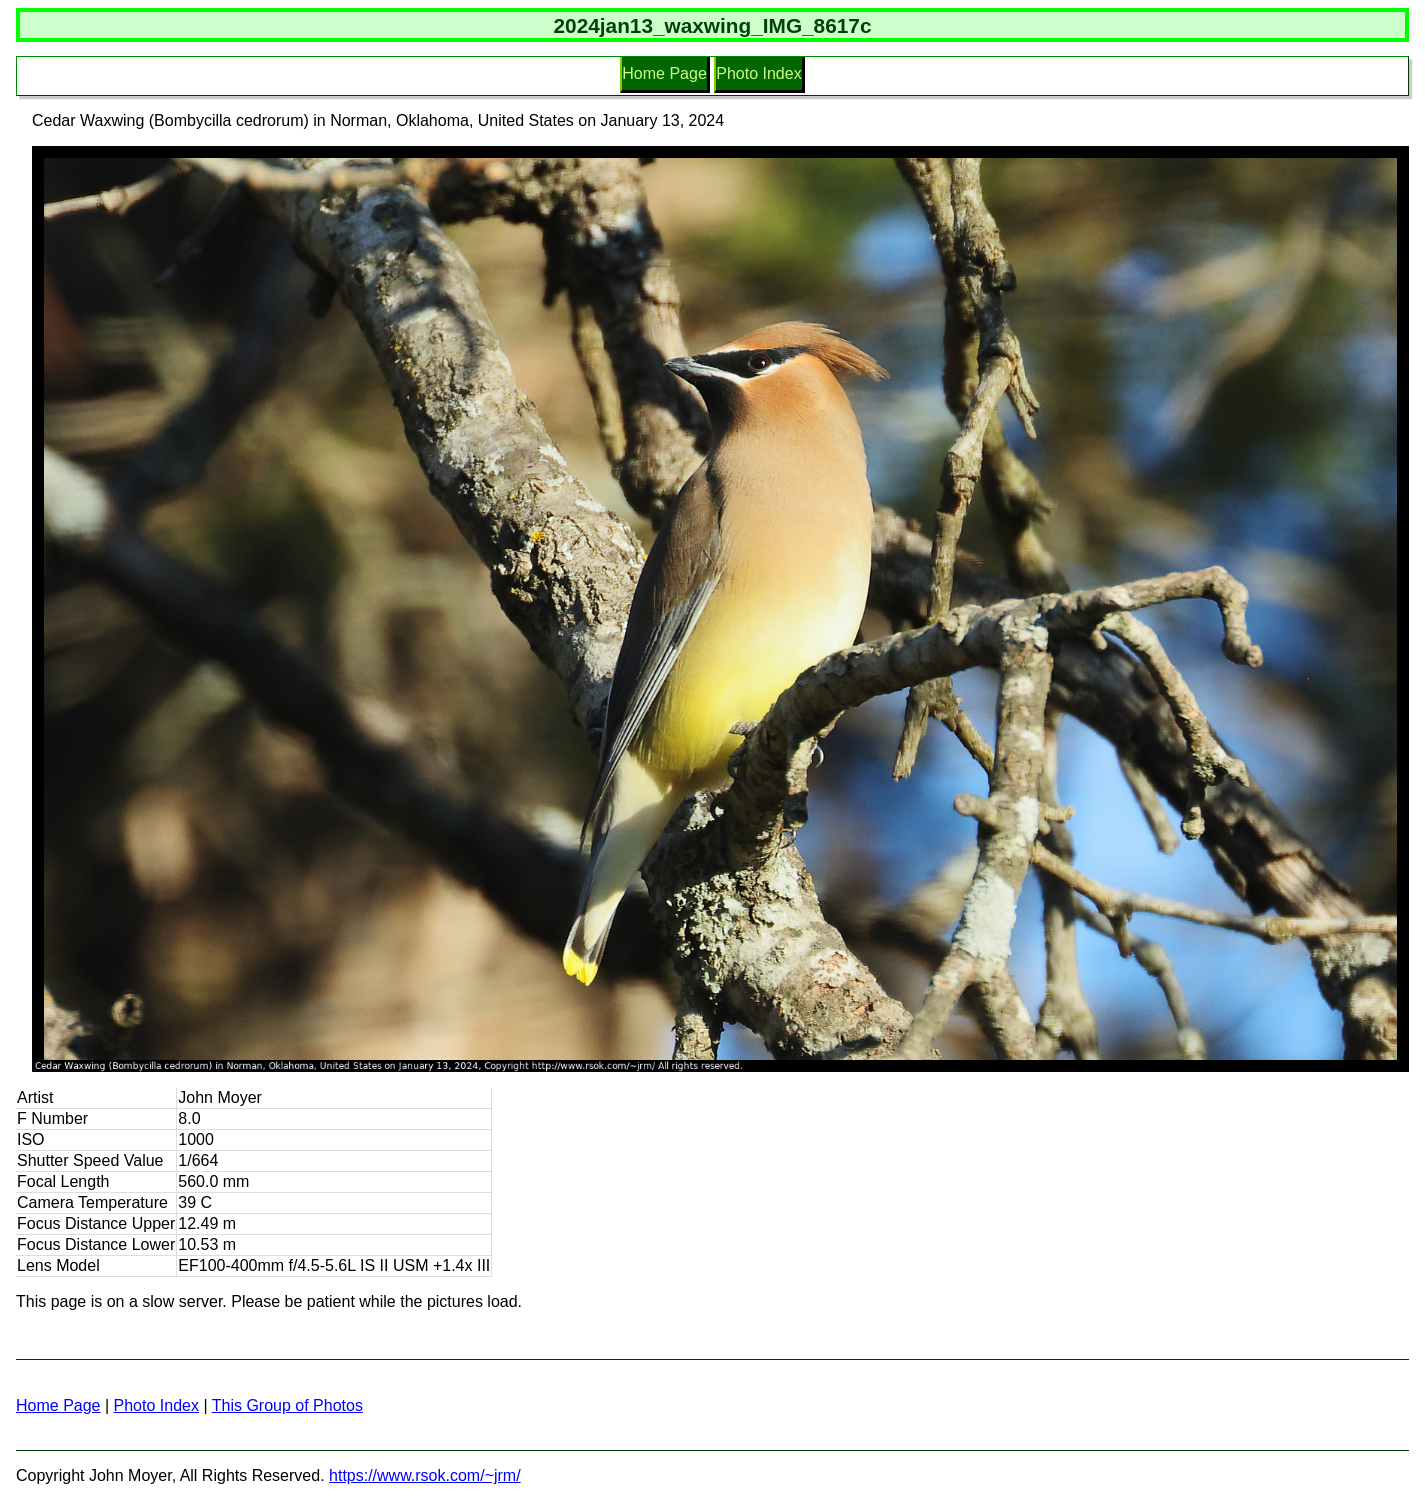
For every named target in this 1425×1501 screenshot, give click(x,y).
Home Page (664, 73)
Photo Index (758, 73)
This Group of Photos (287, 1405)
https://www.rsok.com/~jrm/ (425, 1475)
